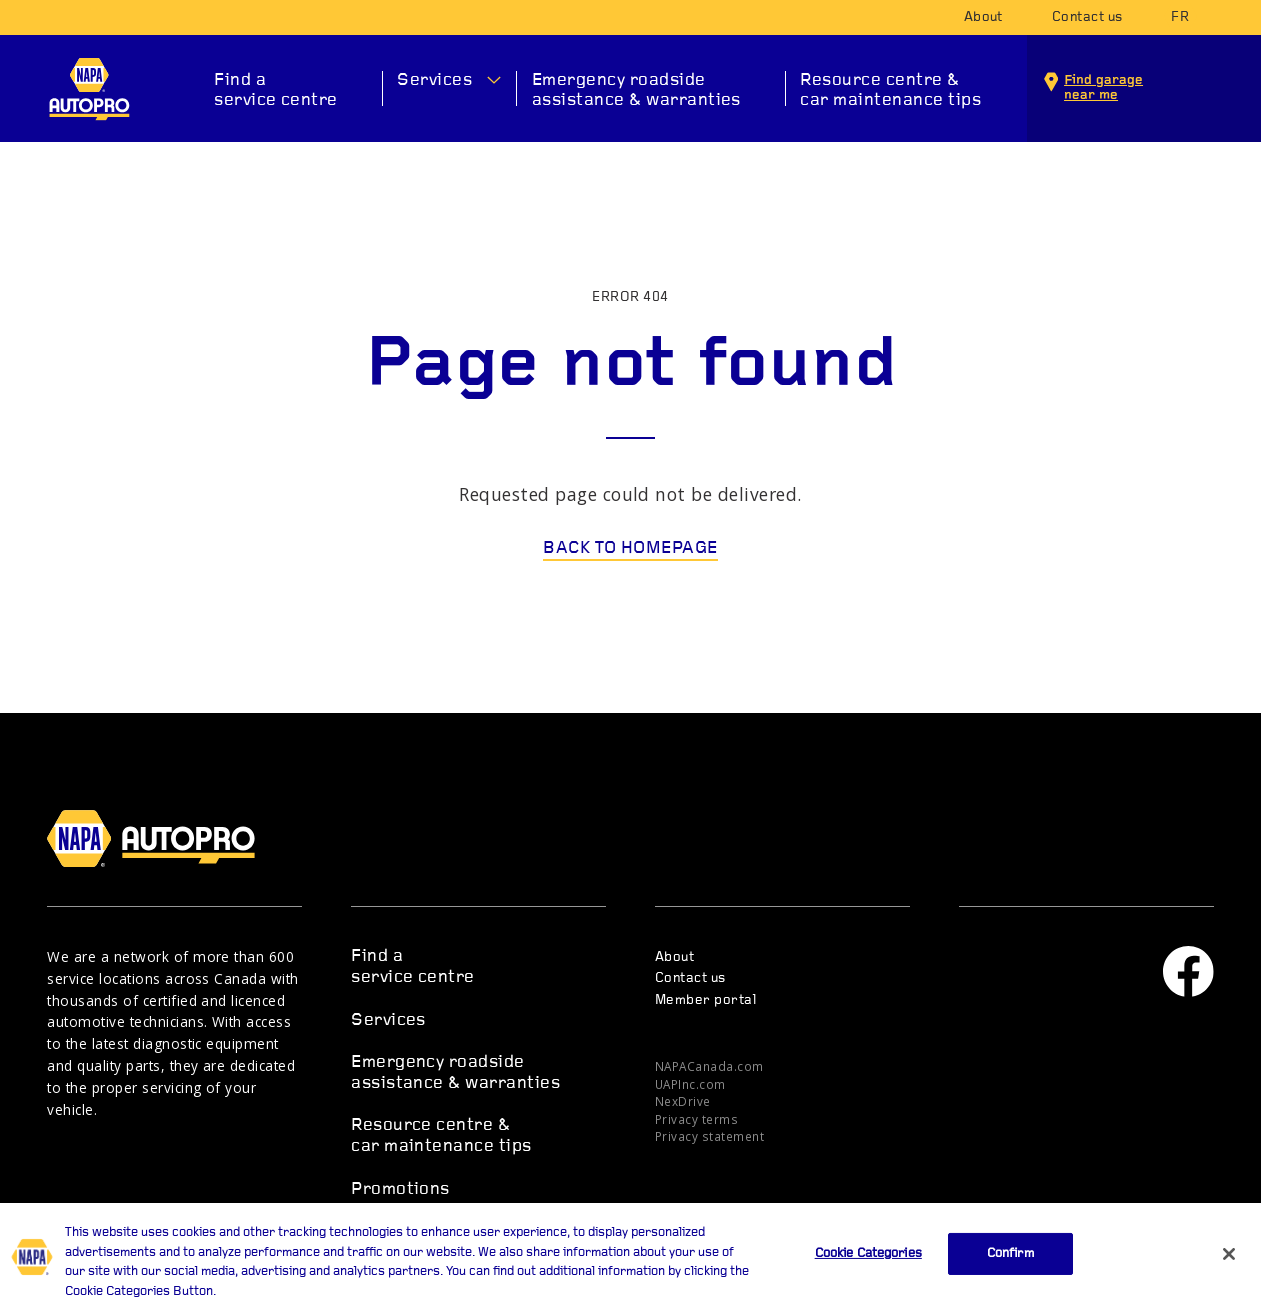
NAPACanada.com (709, 1066)
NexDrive (683, 1101)
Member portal (705, 1000)
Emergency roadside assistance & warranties (636, 90)
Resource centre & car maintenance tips (890, 90)
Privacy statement (709, 1136)
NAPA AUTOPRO (89, 89)
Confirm (1010, 1265)
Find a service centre (276, 90)
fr (1180, 17)
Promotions (400, 1189)
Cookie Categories (868, 1265)
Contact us (1087, 17)
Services (434, 80)
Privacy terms (696, 1119)
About (983, 17)
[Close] (1229, 1266)
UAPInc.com (690, 1084)
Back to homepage (630, 548)
